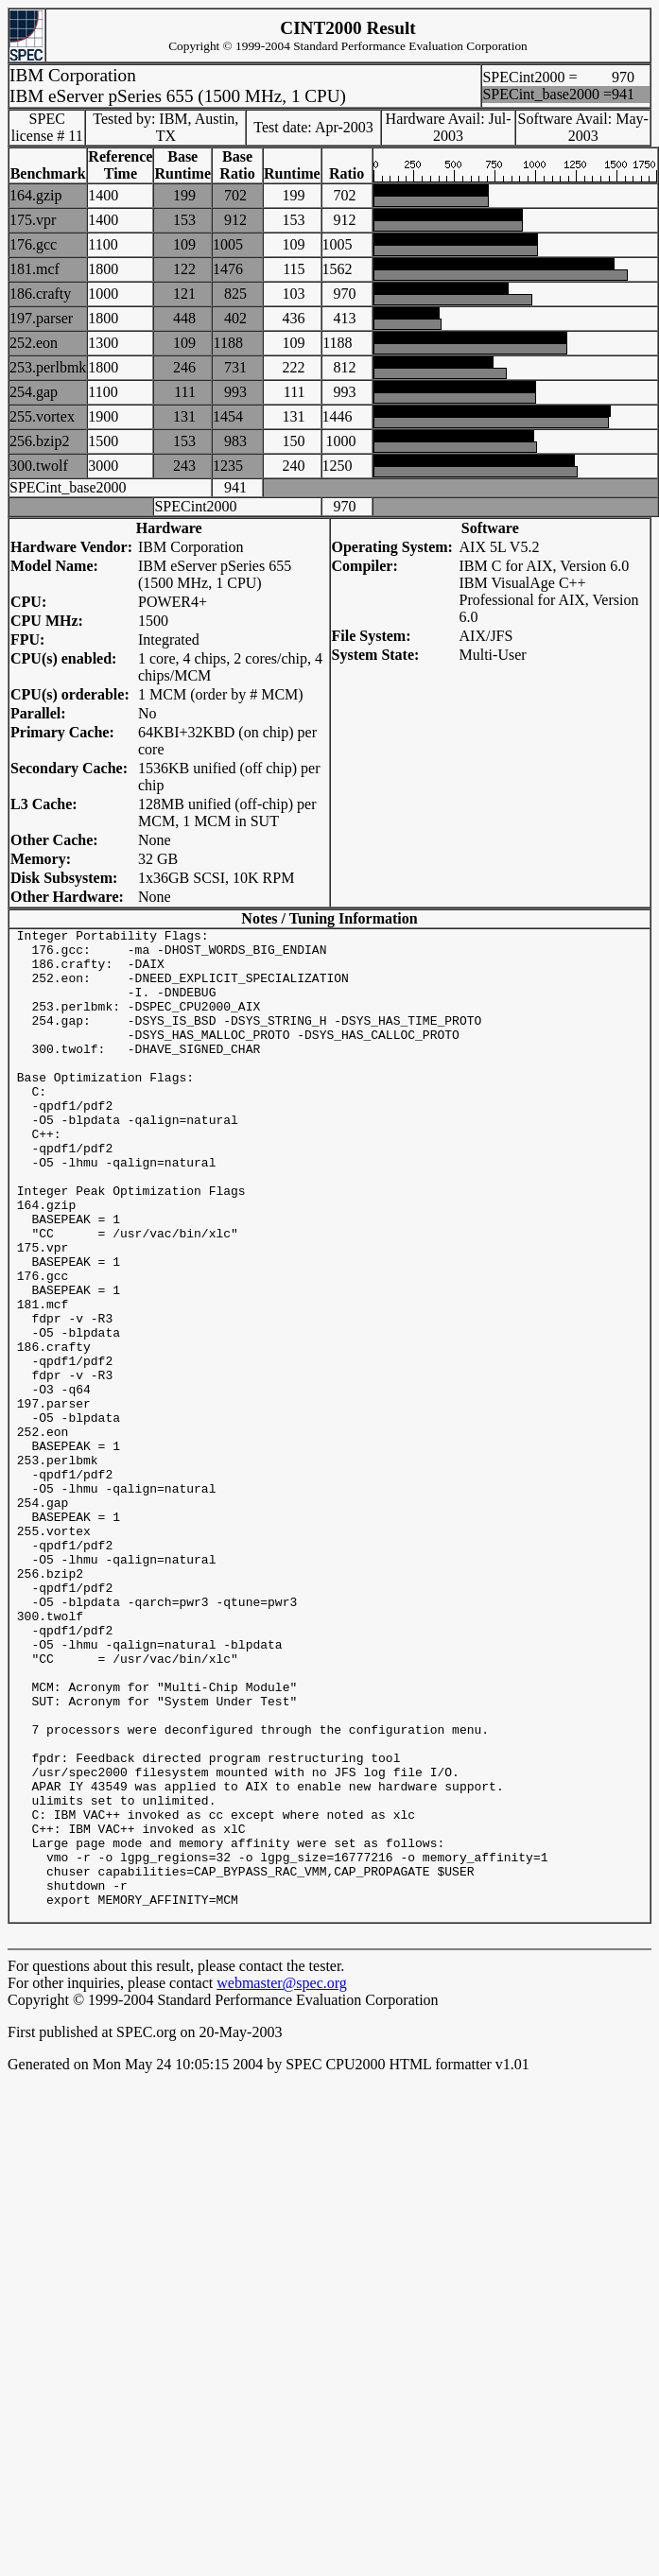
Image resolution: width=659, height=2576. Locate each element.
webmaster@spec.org (282, 2181)
